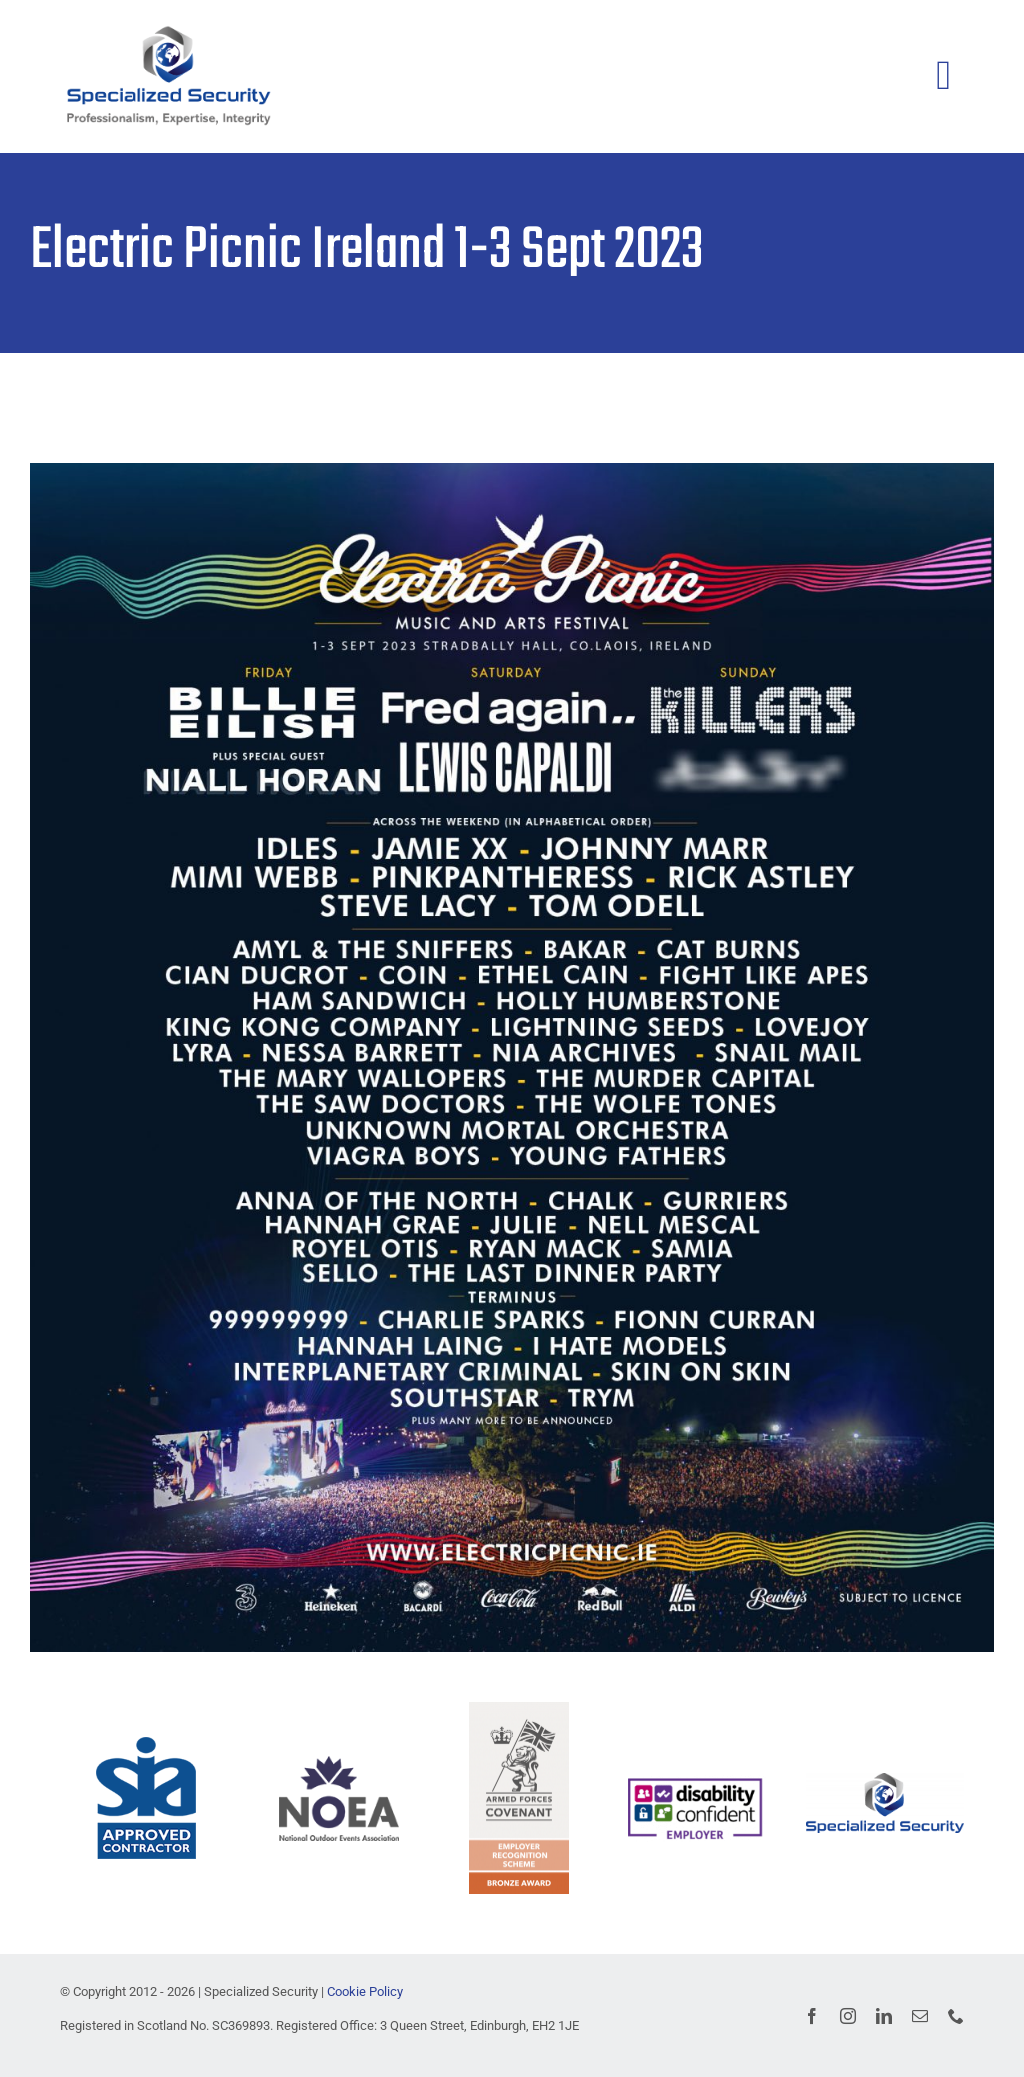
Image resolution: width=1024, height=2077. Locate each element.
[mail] (920, 2016)
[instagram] (848, 2016)
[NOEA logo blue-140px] (339, 1763)
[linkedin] (884, 2016)
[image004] (694, 1781)
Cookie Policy (365, 1991)
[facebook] (812, 2016)
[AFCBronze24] (519, 1709)
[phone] (956, 2016)
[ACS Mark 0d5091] (146, 1744)
